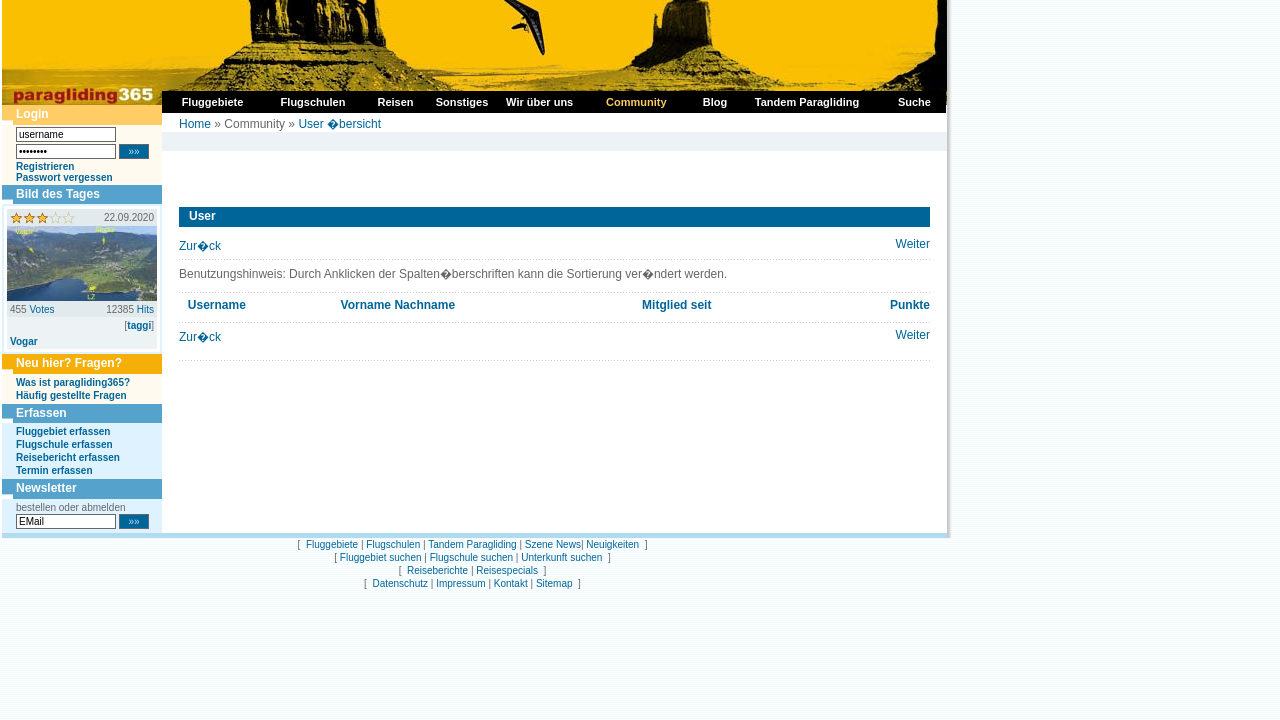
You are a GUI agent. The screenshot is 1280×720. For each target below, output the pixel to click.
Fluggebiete (332, 544)
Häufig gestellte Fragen (71, 395)
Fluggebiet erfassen (63, 431)
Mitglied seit (676, 305)
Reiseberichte (437, 570)
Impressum (460, 583)
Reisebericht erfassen (68, 457)
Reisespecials (507, 570)
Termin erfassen (54, 470)
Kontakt (511, 583)
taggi (139, 325)
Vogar (24, 341)
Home (195, 124)
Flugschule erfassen (64, 444)
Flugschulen (393, 544)
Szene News (553, 544)
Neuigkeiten (612, 544)
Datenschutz (400, 583)
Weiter (913, 244)
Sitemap (554, 583)
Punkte (910, 305)
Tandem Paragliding (472, 544)
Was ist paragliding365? (73, 382)
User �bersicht (339, 124)
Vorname (366, 305)
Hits (145, 309)
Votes (41, 309)
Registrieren (45, 166)
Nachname (424, 305)
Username (217, 305)
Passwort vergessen (64, 177)
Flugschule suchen (471, 557)
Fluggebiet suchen (381, 557)
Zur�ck (200, 246)
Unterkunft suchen (561, 557)
